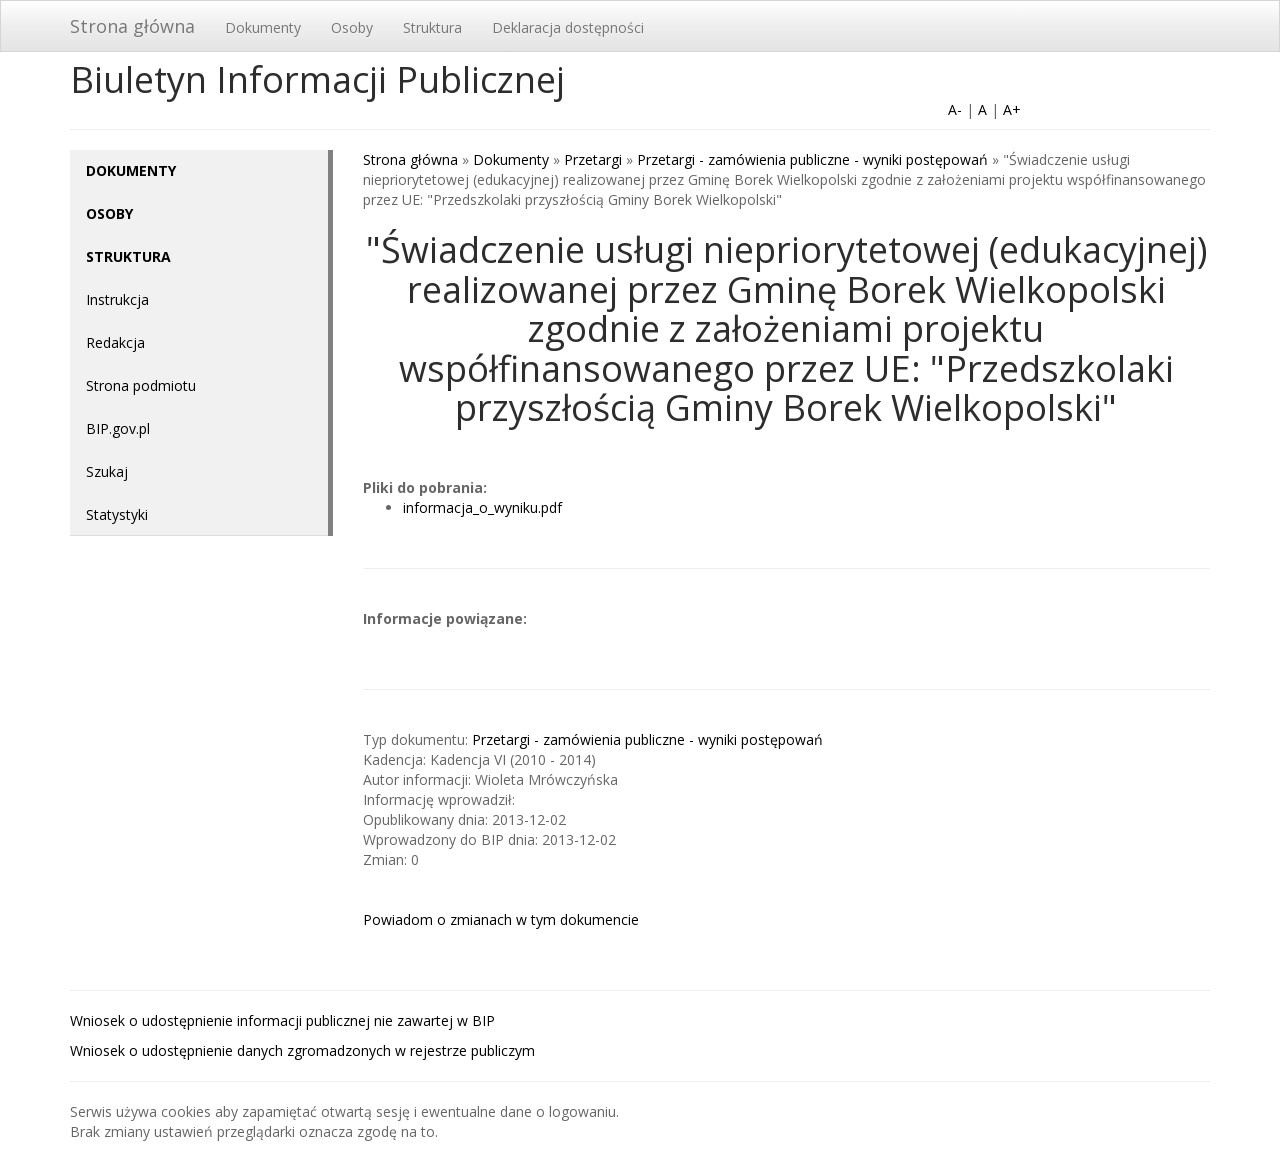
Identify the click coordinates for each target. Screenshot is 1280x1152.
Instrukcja (117, 299)
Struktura (432, 27)
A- (955, 109)
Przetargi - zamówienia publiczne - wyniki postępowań (812, 159)
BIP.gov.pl (118, 428)
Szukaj (107, 471)
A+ (1012, 109)
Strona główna (132, 26)
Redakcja (115, 342)
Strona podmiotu (141, 385)
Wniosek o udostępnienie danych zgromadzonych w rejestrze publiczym (302, 1050)
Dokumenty (263, 27)
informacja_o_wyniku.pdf (482, 507)
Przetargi (593, 159)
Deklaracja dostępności (568, 27)
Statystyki (117, 514)
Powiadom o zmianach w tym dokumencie (501, 919)
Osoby (352, 27)
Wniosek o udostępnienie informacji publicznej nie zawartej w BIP (282, 1020)
